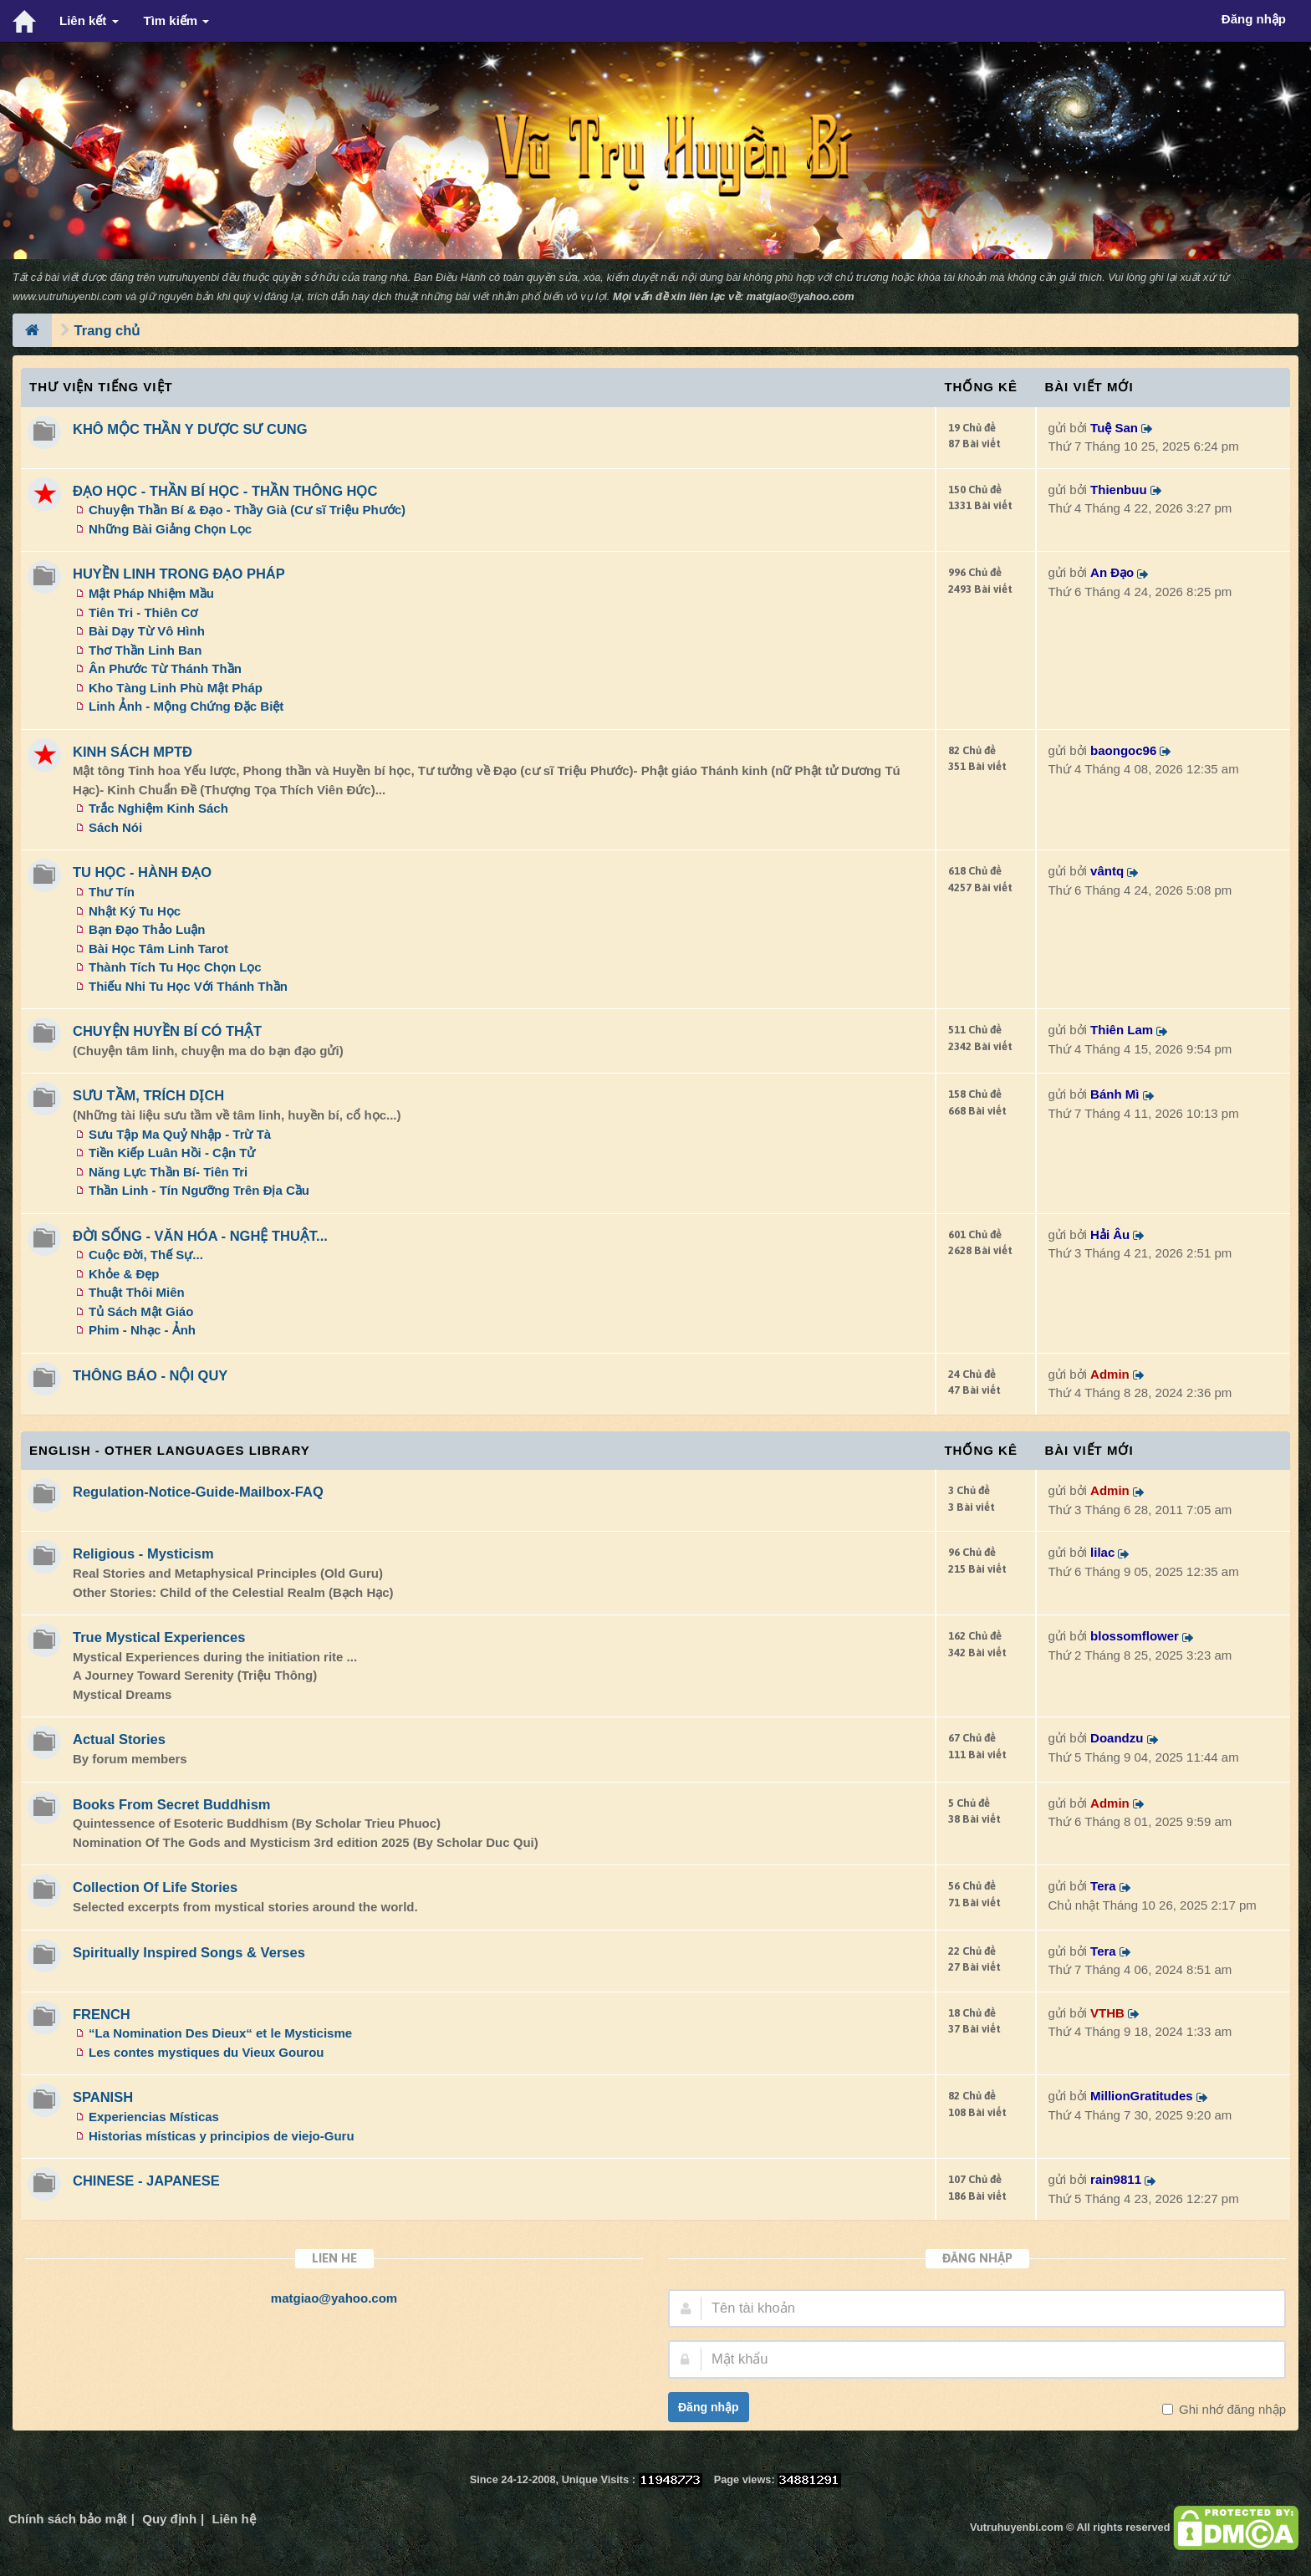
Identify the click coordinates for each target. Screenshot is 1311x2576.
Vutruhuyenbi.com (1016, 2527)
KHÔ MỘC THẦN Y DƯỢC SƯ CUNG (190, 428)
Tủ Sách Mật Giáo (141, 1311)
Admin (1110, 1374)
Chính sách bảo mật (67, 2519)
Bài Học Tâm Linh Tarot (158, 948)
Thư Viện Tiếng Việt (101, 387)
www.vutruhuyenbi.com (67, 296)
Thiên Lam (1121, 1030)
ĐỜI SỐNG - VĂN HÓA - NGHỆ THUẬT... (200, 1235)
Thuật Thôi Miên (137, 1292)
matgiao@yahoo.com (800, 296)
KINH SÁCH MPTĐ (132, 751)
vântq (1107, 871)
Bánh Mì (1114, 1094)
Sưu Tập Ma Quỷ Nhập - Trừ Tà (180, 1134)
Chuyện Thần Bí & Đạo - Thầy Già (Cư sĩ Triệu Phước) (247, 509)
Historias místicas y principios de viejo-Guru (222, 2136)
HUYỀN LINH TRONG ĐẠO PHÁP (179, 573)
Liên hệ (233, 2519)
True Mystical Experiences (159, 1637)
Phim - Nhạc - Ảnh (142, 1330)
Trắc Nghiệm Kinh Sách (158, 808)
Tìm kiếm (177, 20)
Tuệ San (1114, 428)
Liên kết (89, 20)
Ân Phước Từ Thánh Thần (165, 668)
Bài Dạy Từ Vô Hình (147, 631)
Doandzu (1116, 1738)
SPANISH (103, 2096)
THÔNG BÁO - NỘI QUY (150, 1375)
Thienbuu (1118, 489)
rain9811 (1115, 2179)
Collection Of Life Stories (155, 1887)
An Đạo (1112, 572)
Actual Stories (119, 1739)
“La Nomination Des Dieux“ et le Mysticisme (220, 2033)
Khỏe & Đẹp (124, 1274)
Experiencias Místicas (154, 2116)
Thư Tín (112, 892)
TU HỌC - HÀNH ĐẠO (142, 872)
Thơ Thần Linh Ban (145, 650)
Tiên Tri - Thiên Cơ (143, 612)
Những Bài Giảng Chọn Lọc (170, 529)
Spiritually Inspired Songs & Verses (189, 1952)
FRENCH (101, 2014)
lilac (1102, 1552)
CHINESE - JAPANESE (146, 2180)
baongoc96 (1123, 750)
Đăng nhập (708, 2407)
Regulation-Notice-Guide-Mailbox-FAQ (198, 1491)
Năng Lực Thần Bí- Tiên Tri (168, 1172)
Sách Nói (115, 827)
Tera (1103, 1886)
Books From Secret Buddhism (172, 1804)
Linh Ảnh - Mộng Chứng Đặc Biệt (186, 706)
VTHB (1107, 2013)
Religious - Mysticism (143, 1553)
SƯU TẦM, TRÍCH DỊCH (148, 1095)
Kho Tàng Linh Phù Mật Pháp (176, 688)
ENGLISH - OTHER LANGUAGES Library (169, 1450)
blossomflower (1134, 1636)
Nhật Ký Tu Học (135, 911)
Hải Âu (1110, 1234)
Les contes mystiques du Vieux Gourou (206, 2052)
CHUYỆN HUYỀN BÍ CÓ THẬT (167, 1030)
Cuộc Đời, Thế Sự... (146, 1254)
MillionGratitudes (1141, 2096)
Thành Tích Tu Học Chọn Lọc (175, 967)
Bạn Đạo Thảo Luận (147, 929)
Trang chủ (107, 330)
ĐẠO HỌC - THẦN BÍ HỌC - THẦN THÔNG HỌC (225, 490)
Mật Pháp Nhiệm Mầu (151, 593)
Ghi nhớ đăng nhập (1231, 2409)
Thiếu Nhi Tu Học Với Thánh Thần (188, 986)
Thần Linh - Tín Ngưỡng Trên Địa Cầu (199, 1190)
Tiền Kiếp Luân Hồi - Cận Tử (172, 1152)
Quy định (169, 2519)
